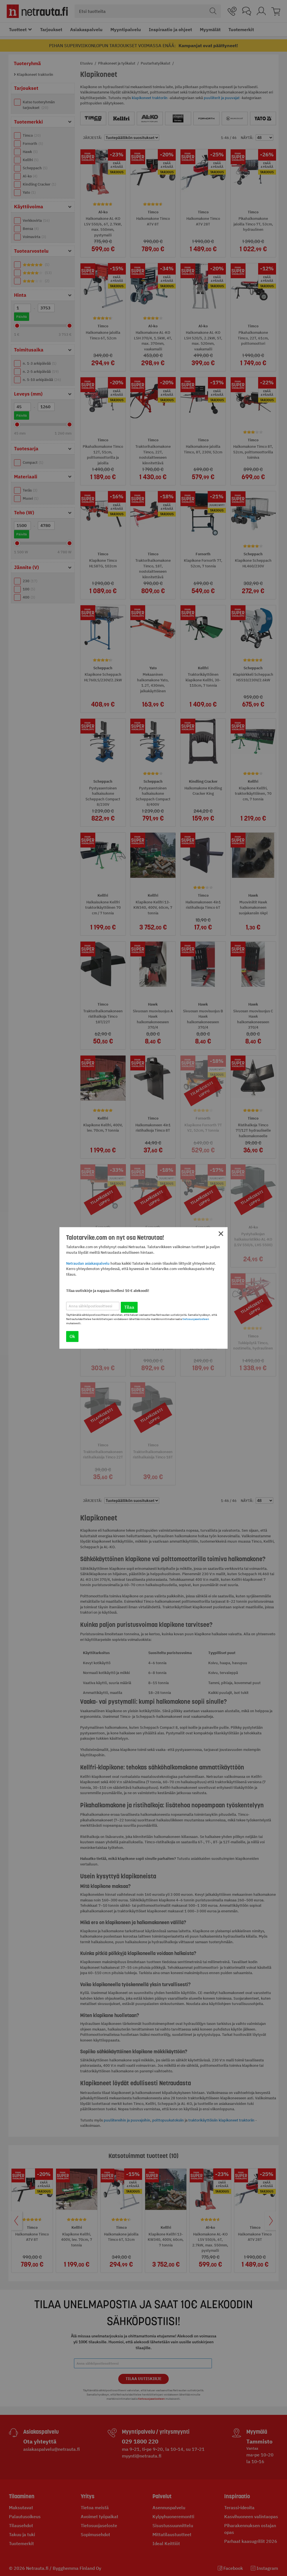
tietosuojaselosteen (195, 1319)
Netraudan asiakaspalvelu (88, 1263)
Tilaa (129, 1307)
